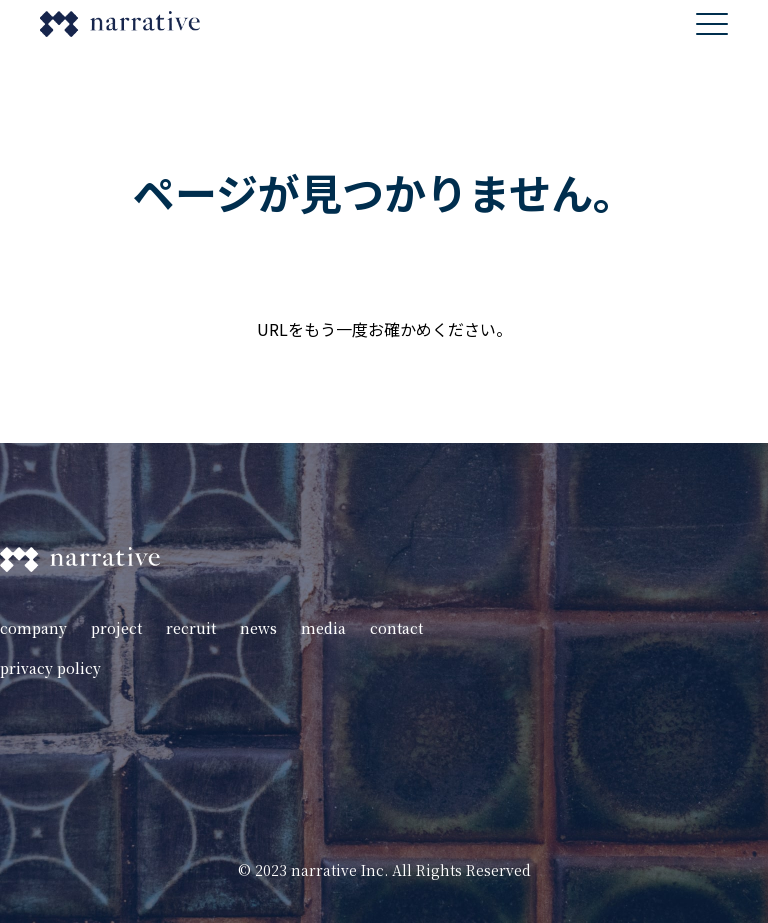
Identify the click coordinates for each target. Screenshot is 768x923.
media (323, 628)
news (258, 628)
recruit (191, 628)
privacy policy (50, 668)
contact (396, 628)
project (116, 628)
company (33, 628)
